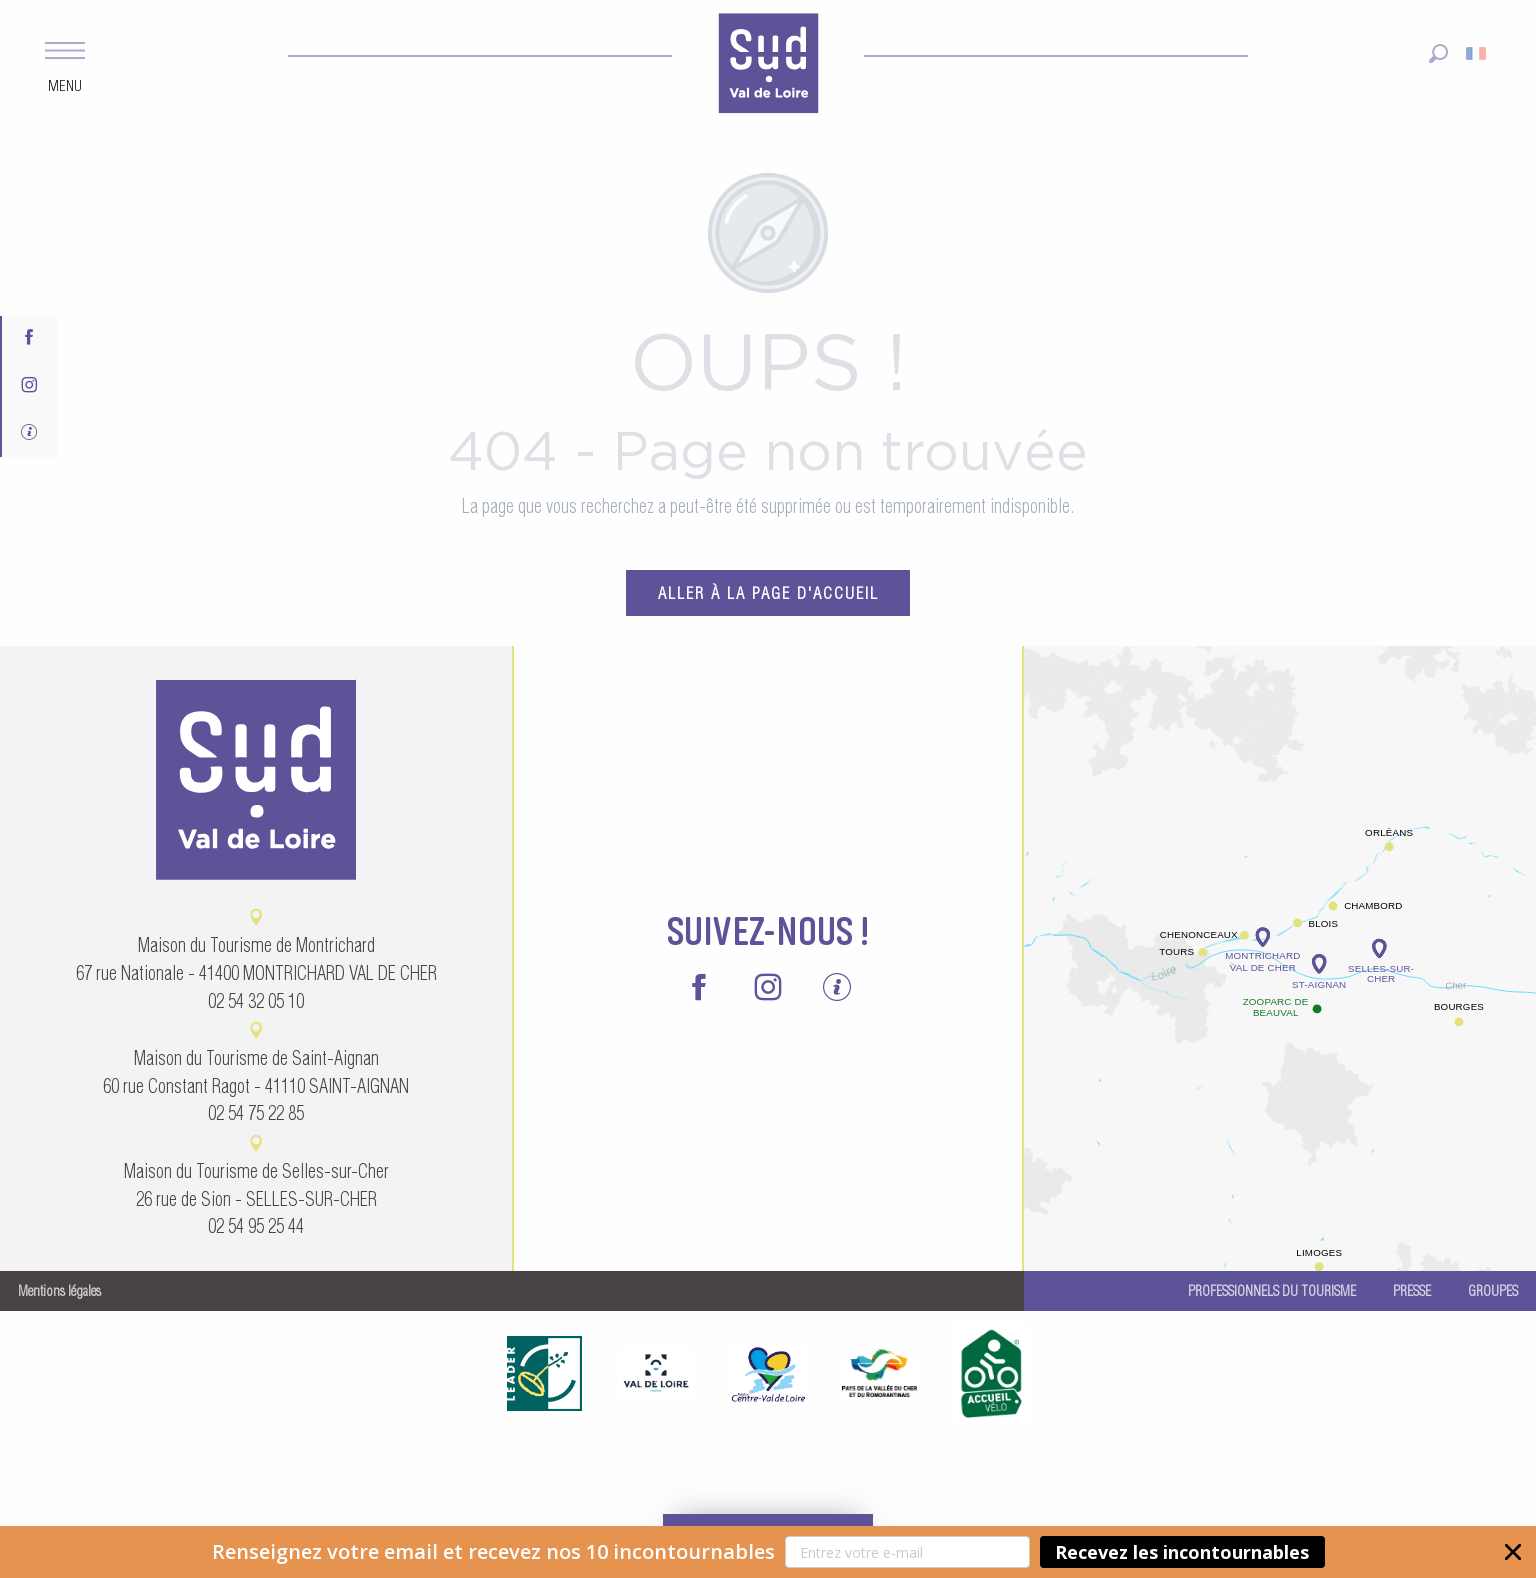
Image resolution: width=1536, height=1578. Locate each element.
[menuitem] (768, 66)
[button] (768, 1552)
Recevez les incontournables (1182, 1552)
